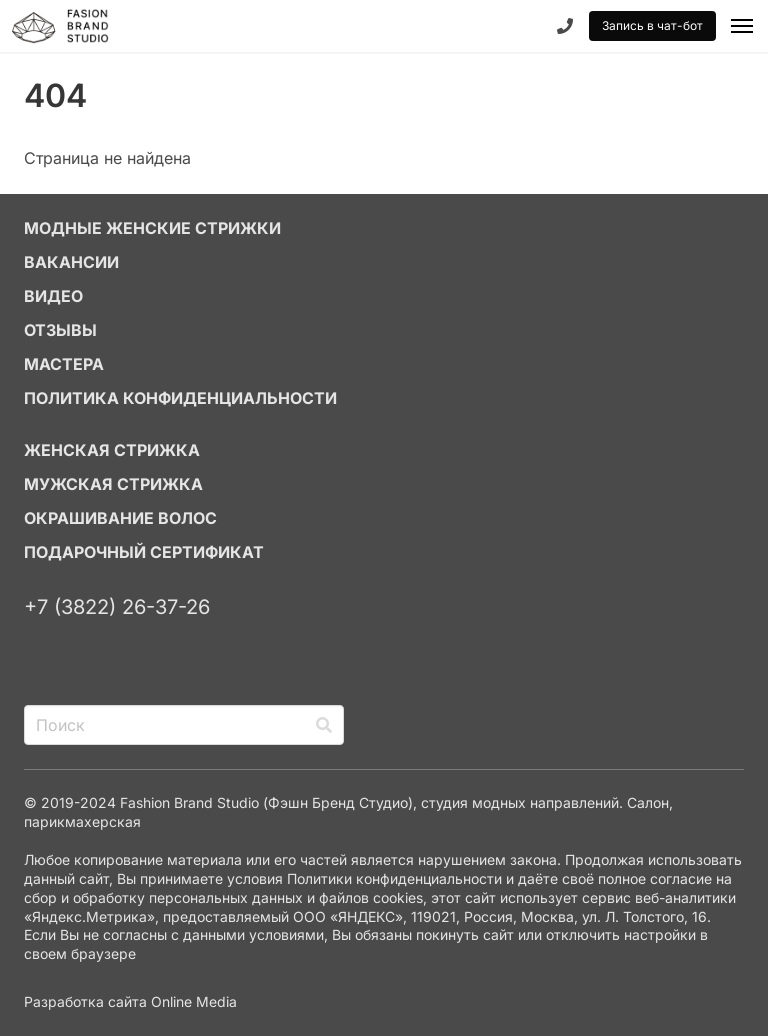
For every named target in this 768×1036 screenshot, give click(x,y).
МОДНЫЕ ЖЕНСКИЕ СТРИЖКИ (152, 228)
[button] (742, 26)
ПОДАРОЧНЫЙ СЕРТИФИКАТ (144, 552)
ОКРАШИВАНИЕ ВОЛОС (120, 518)
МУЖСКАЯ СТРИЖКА (113, 484)
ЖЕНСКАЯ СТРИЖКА (112, 450)
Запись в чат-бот (652, 25)
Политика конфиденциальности (180, 398)
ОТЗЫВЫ (60, 330)
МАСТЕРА (64, 364)
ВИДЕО (53, 296)
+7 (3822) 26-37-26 (117, 607)
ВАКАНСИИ (71, 262)
